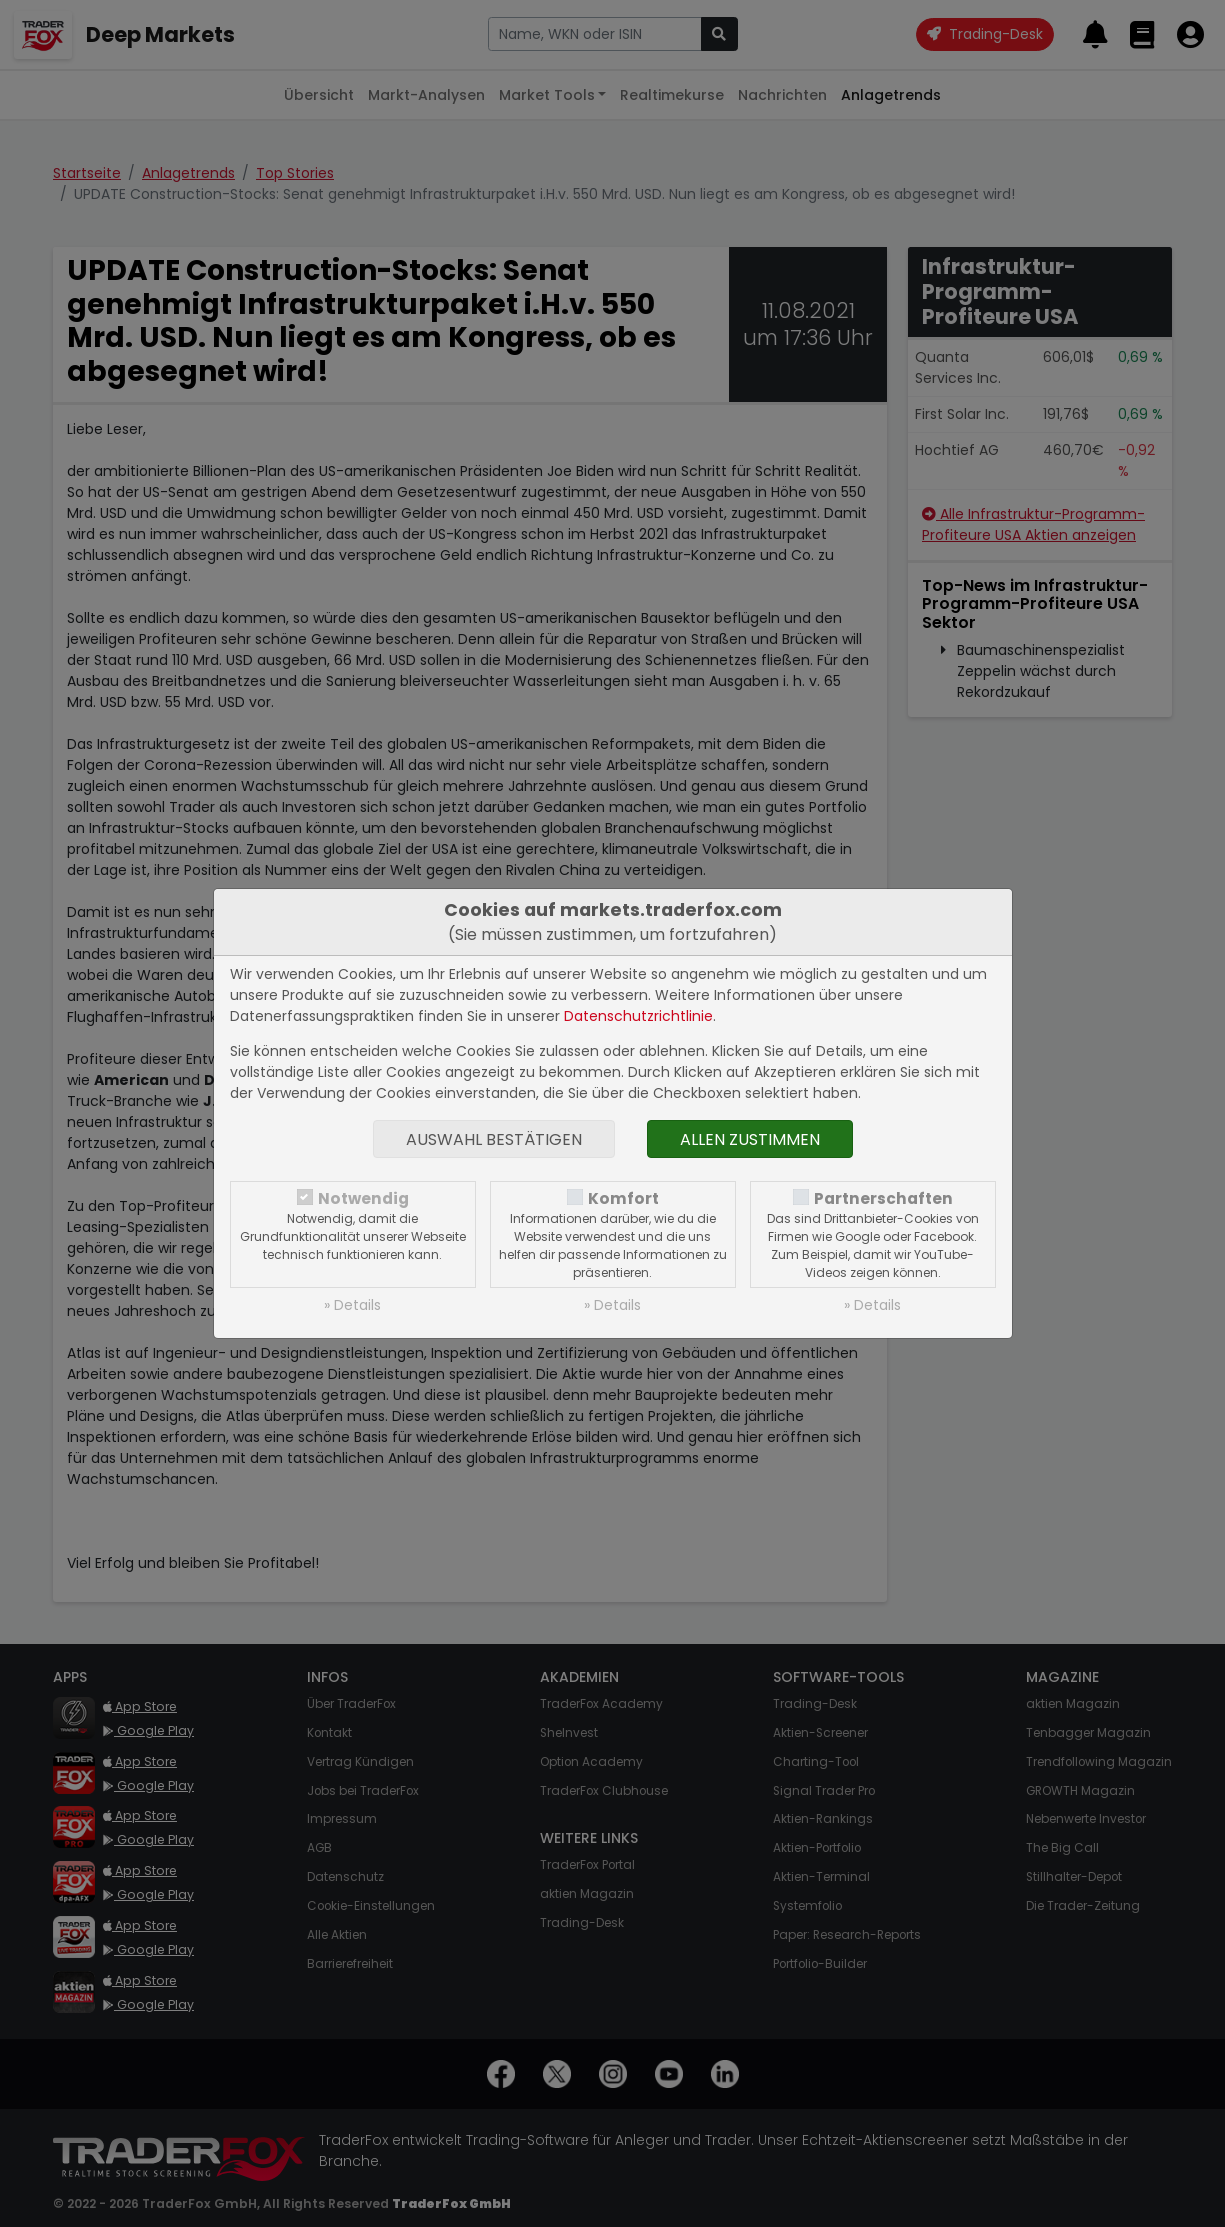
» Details (352, 1305)
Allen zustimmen (750, 1139)
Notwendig (363, 1198)
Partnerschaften (883, 1198)
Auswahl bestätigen (494, 1139)
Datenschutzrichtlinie (638, 1016)
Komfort (623, 1198)
